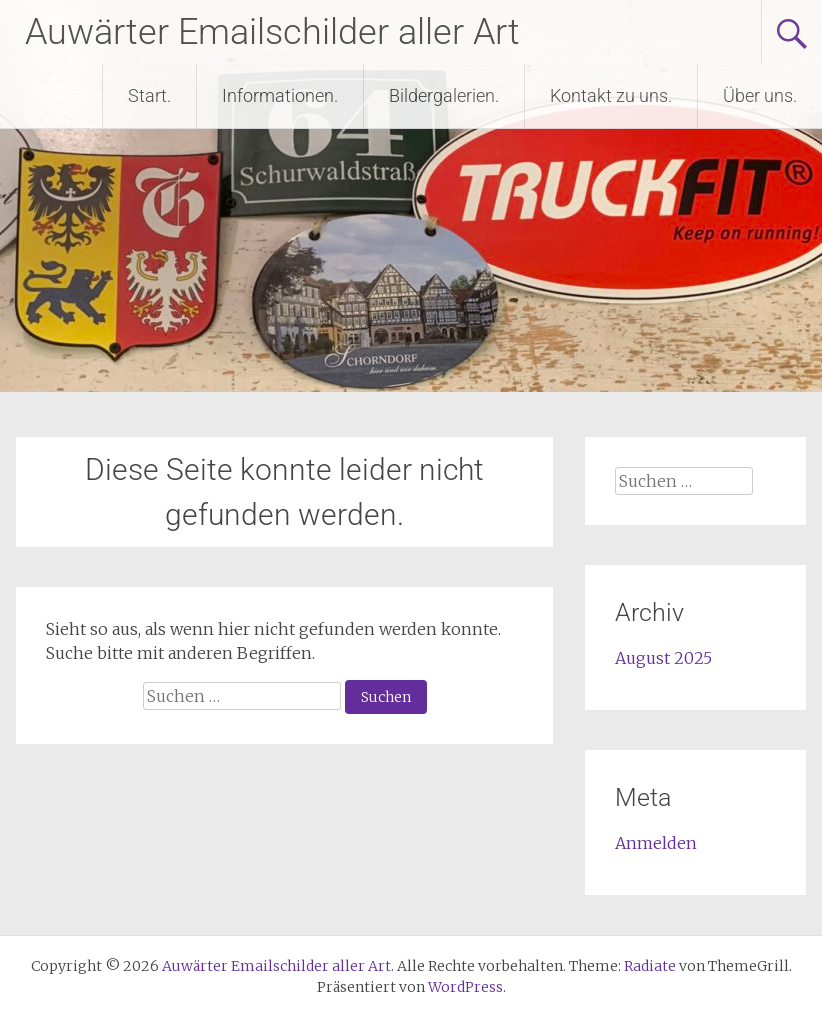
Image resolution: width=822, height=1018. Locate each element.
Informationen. (280, 95)
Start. (149, 95)
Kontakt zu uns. (611, 95)
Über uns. (760, 95)
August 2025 (663, 658)
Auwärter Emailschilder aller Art (272, 32)
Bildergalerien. (444, 95)
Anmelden (656, 843)
